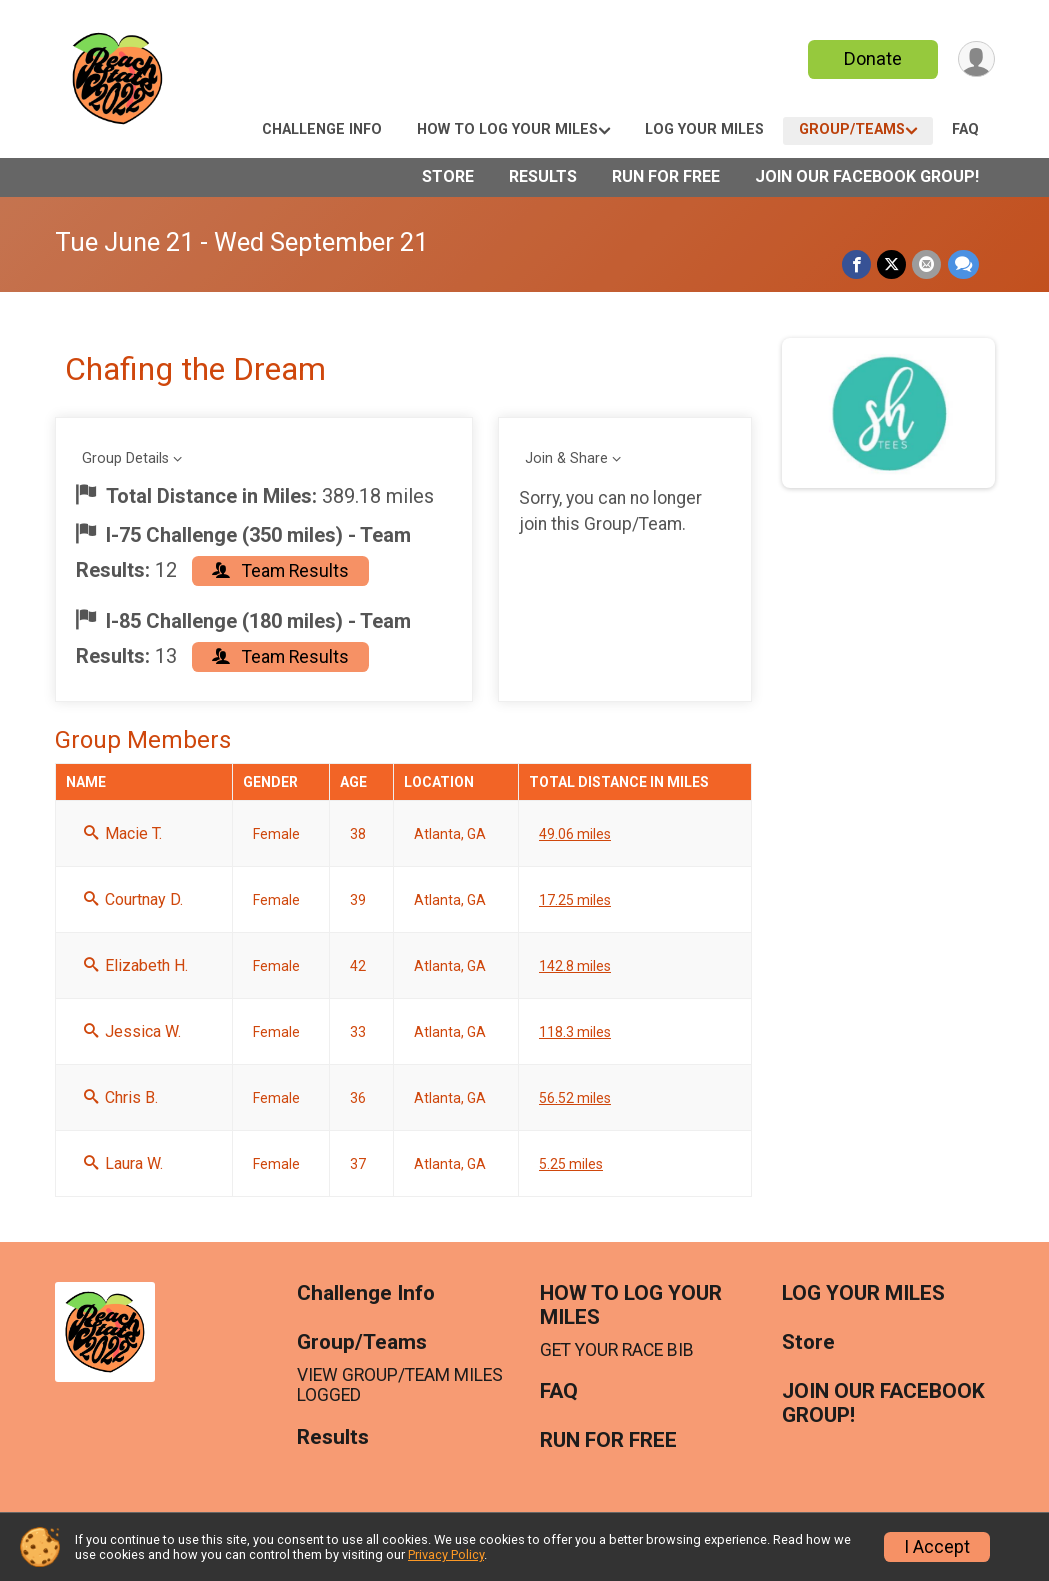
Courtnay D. (133, 899)
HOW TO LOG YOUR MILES (507, 129)
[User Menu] (976, 59)
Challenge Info (322, 129)
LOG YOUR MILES (704, 129)
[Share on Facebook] (857, 264)
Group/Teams (852, 129)
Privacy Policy (446, 1554)
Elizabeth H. (136, 965)
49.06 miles (575, 834)
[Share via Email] (927, 264)
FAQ (965, 129)
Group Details (125, 458)
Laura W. (123, 1163)
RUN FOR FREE (666, 176)
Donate (872, 58)
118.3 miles (575, 1032)
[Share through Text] (963, 264)
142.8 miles (575, 966)
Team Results (280, 571)
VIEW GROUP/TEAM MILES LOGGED (400, 1385)
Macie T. (123, 833)
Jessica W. (132, 1031)
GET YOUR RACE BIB (617, 1350)
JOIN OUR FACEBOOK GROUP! (867, 176)
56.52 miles (575, 1098)
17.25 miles (575, 900)
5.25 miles (571, 1164)
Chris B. (121, 1097)
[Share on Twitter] (892, 264)
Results (543, 176)
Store (448, 176)
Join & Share (566, 458)
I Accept (937, 1547)
